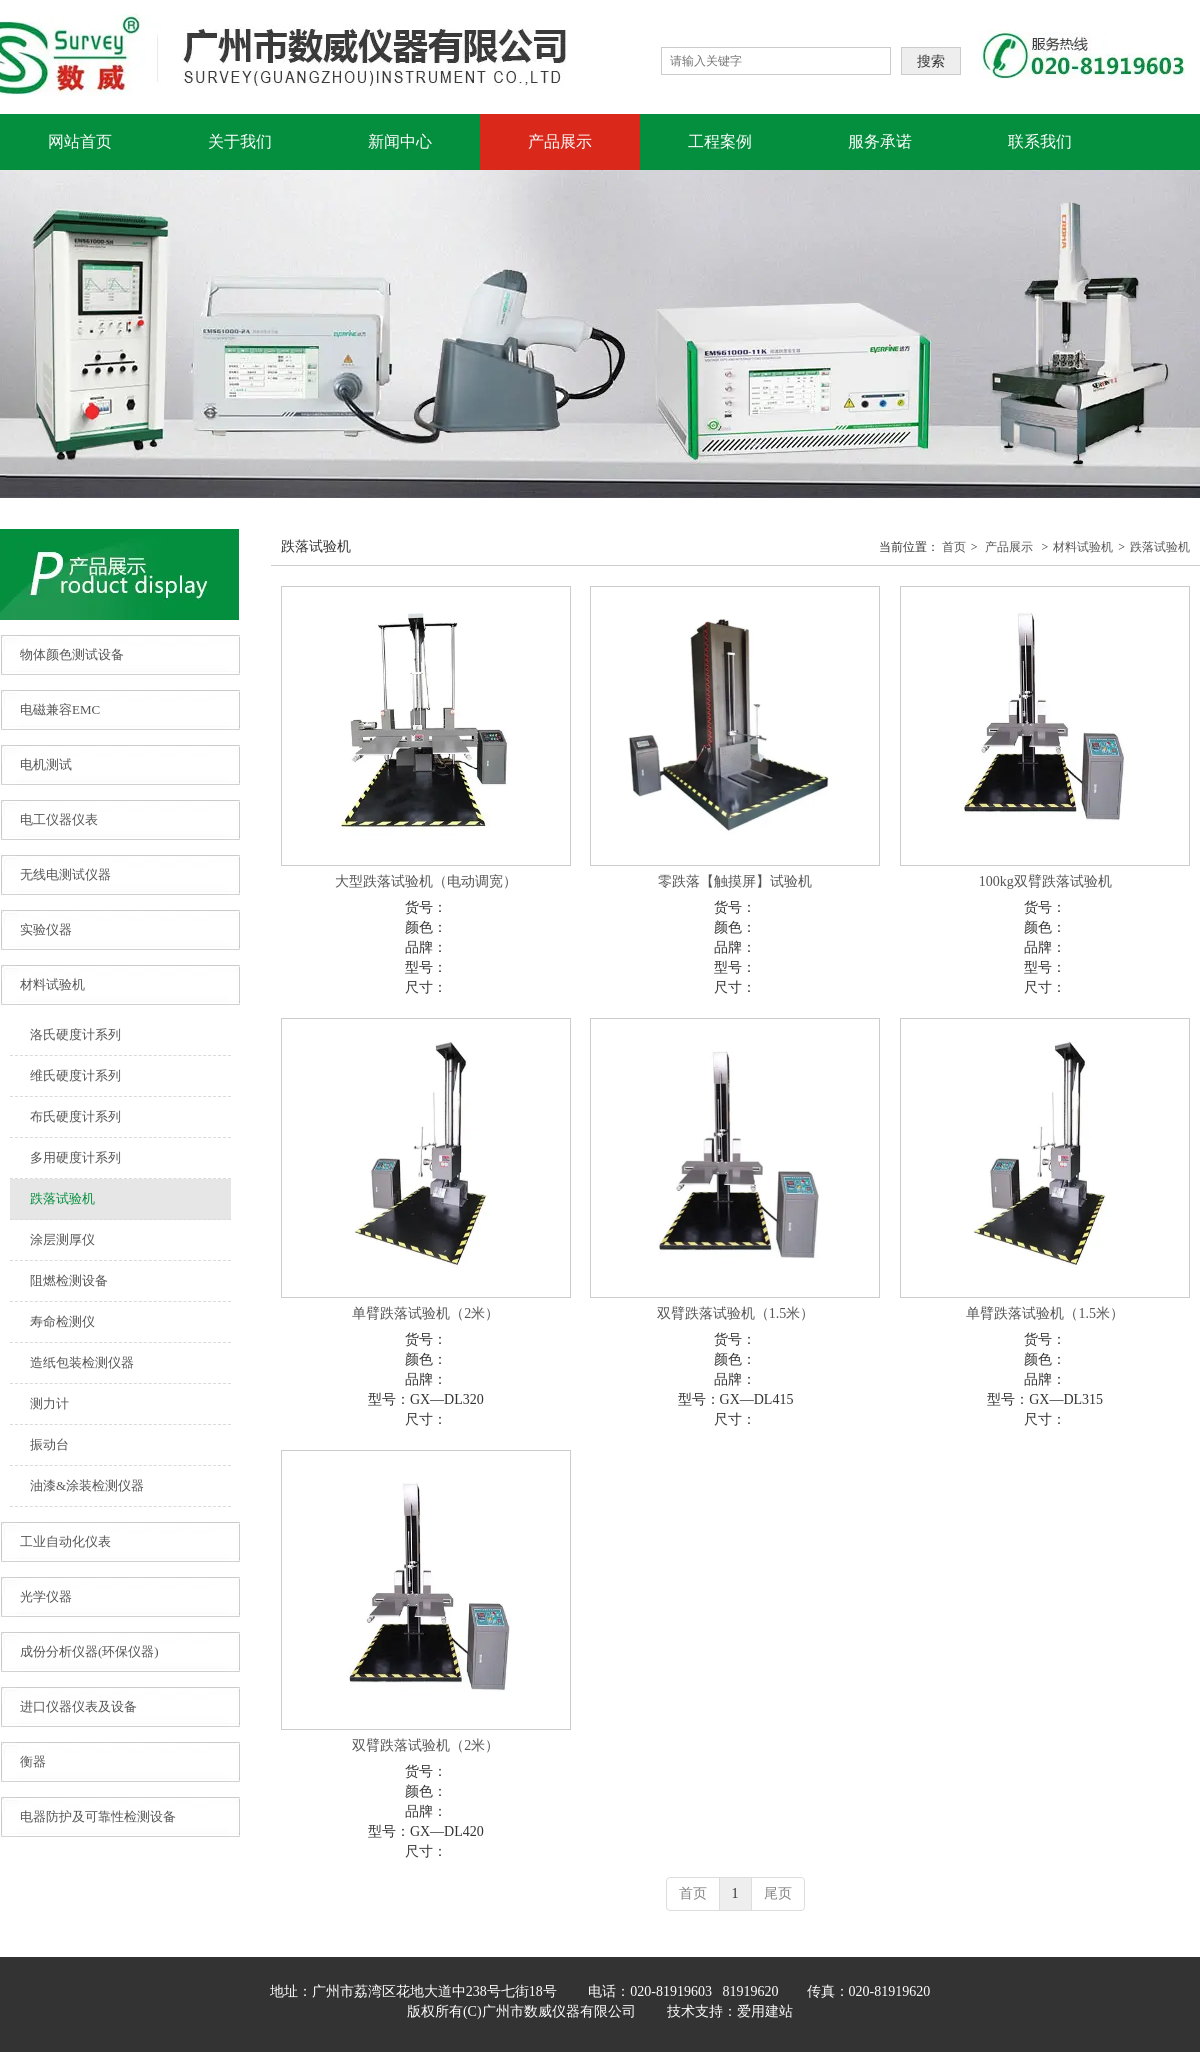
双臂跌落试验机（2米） (425, 1745)
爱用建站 (765, 2011)
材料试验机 (1083, 547)
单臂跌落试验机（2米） (425, 1313)
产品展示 (1009, 547)
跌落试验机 (1160, 547)
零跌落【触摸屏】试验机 (735, 881)
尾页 (778, 1893)
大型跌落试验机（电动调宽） (426, 881)
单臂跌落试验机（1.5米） (1045, 1313)
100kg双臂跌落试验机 (1045, 881)
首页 (954, 547)
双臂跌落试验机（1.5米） (736, 1313)
